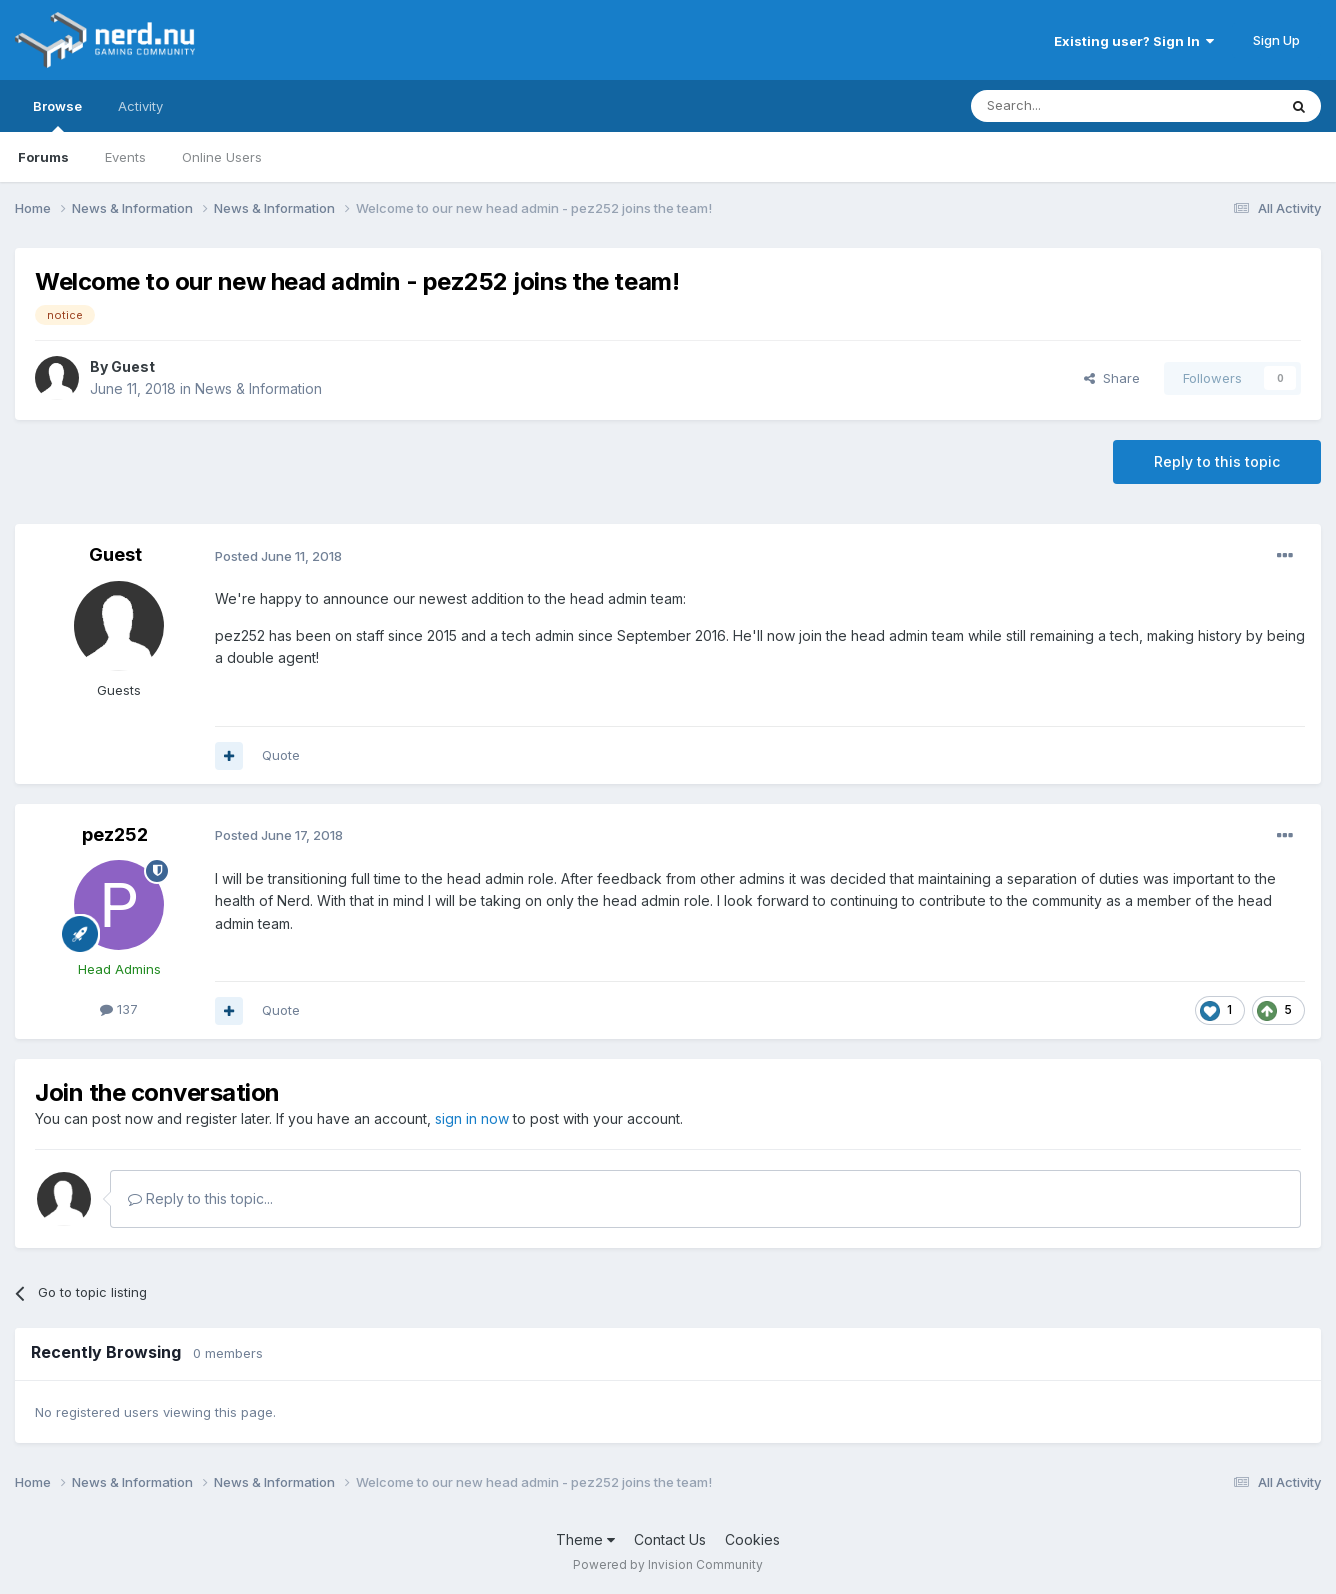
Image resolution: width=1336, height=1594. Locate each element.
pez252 (115, 834)
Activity (140, 106)
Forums (43, 157)
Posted (278, 556)
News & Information (258, 388)
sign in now (472, 1118)
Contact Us (670, 1539)
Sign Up (1276, 40)
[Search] (1073, 106)
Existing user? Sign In (1134, 41)
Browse (57, 115)
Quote (281, 755)
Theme (585, 1539)
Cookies (752, 1539)
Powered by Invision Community (668, 1564)
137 (119, 1009)
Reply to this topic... (200, 1198)
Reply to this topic (1217, 461)
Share (1112, 378)
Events (125, 157)
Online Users (222, 157)
